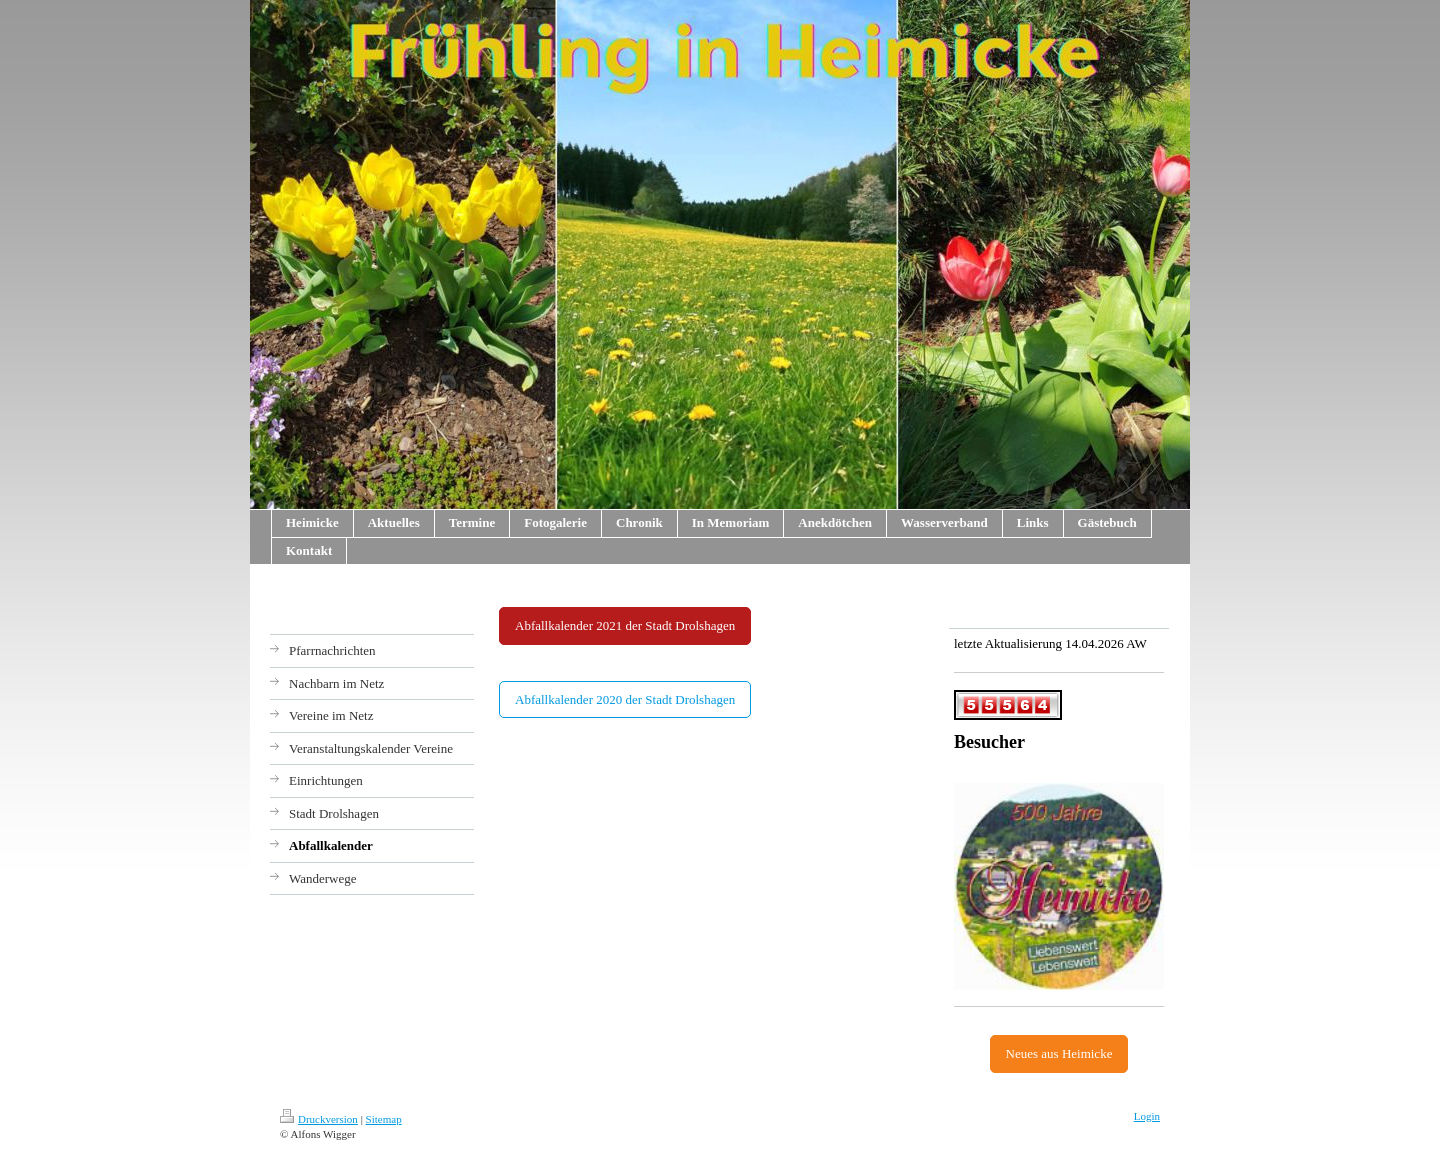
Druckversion (319, 1119)
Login (1147, 1116)
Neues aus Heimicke (1059, 1053)
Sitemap (384, 1119)
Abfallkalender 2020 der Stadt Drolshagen (625, 699)
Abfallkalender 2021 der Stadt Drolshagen (625, 625)
